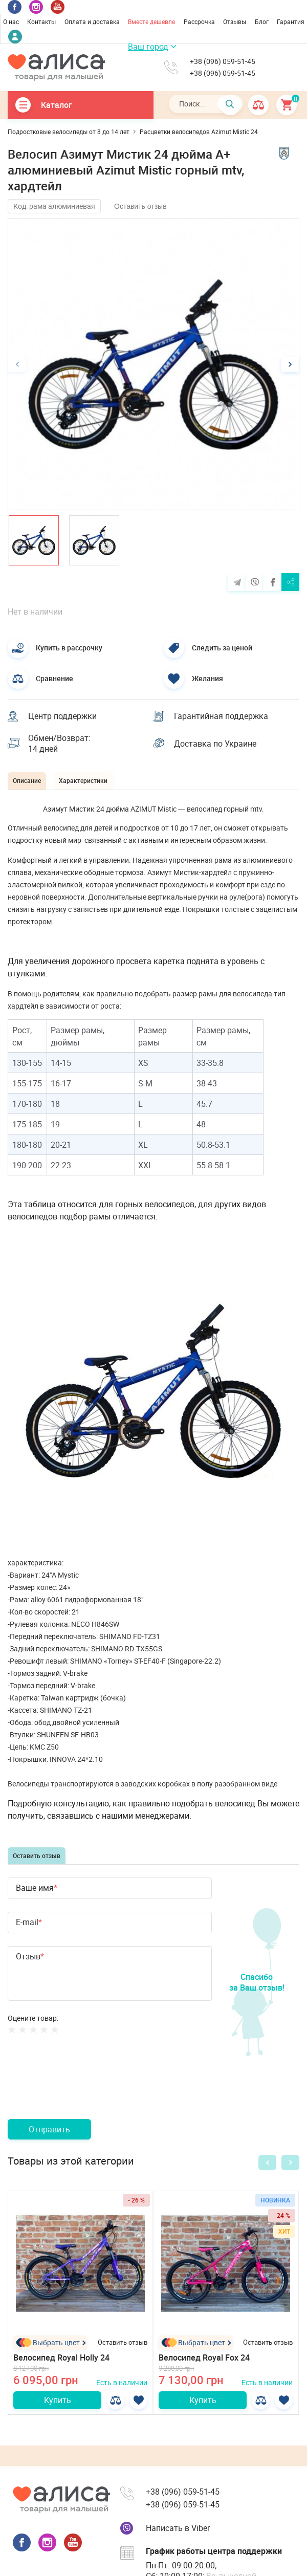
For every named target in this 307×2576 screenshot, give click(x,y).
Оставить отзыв (140, 206)
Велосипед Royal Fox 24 (204, 2357)
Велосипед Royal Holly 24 (61, 2357)
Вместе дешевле (151, 21)
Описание (27, 780)
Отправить (49, 2129)
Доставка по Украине (215, 743)
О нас (11, 21)
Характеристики (83, 780)
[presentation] (85, 2089)
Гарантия (290, 21)
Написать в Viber (178, 2528)
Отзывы (234, 21)
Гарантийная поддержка (221, 716)
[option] (153, 364)
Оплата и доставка (92, 21)
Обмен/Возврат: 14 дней (59, 743)
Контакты (41, 21)
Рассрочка (199, 21)
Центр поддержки (62, 716)
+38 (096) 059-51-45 (222, 61)
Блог (262, 21)
